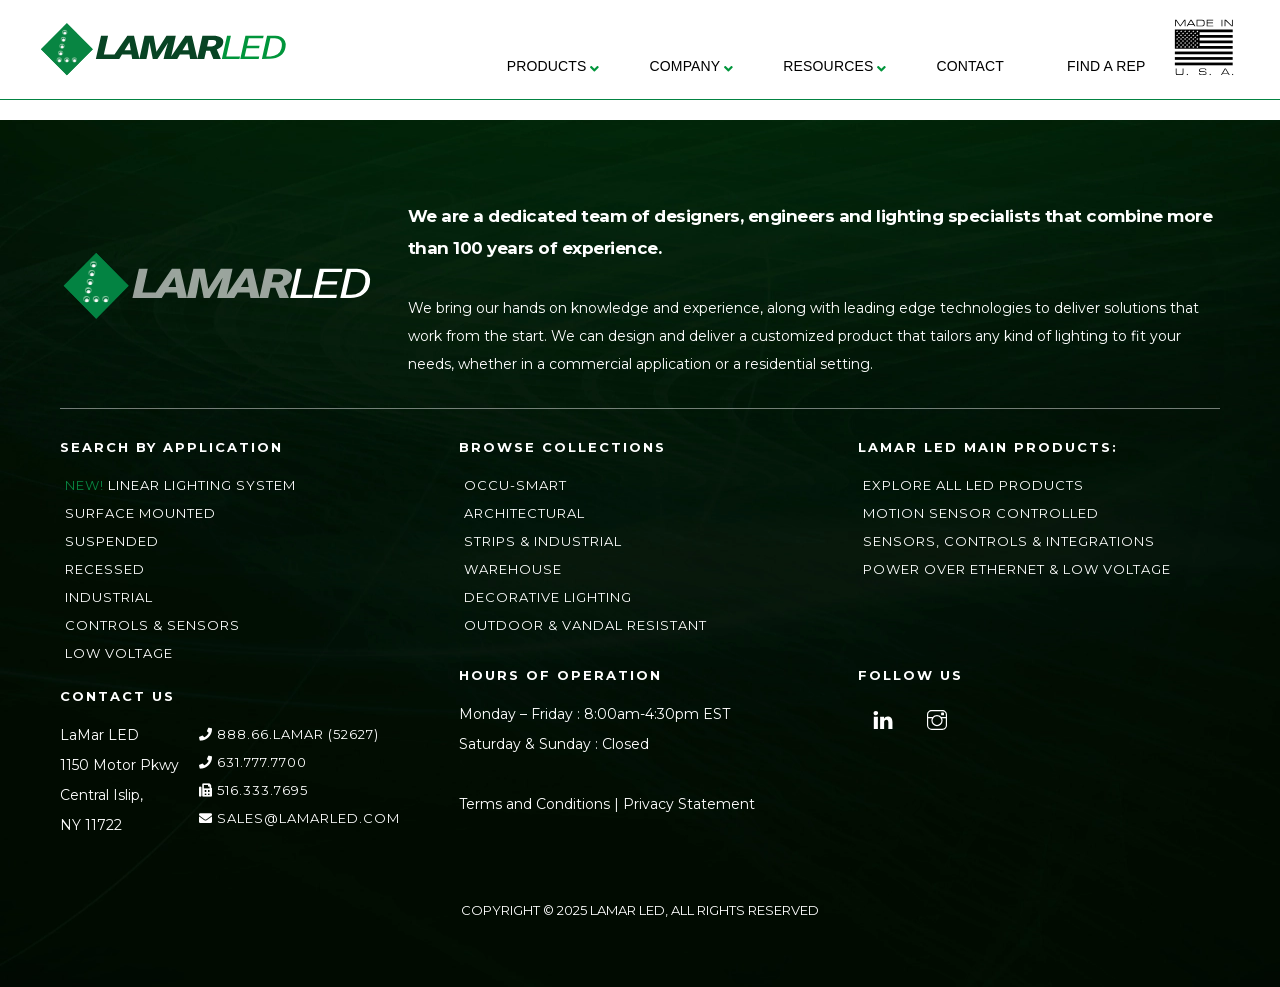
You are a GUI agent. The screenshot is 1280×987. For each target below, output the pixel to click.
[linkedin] (880, 718)
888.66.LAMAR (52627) (289, 734)
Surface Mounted (140, 513)
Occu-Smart (515, 485)
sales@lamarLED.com (299, 818)
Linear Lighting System (202, 485)
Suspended (112, 541)
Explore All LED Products (973, 485)
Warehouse (513, 569)
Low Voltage (119, 653)
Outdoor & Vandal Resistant (585, 625)
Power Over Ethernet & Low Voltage (1017, 569)
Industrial (109, 597)
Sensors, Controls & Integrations (1009, 541)
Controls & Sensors (152, 625)
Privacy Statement (689, 804)
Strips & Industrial (543, 541)
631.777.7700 (253, 762)
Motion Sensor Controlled (981, 513)
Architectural (524, 513)
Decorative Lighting (548, 597)
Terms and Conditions (534, 804)
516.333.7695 (253, 790)
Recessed (105, 569)
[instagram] (934, 718)
